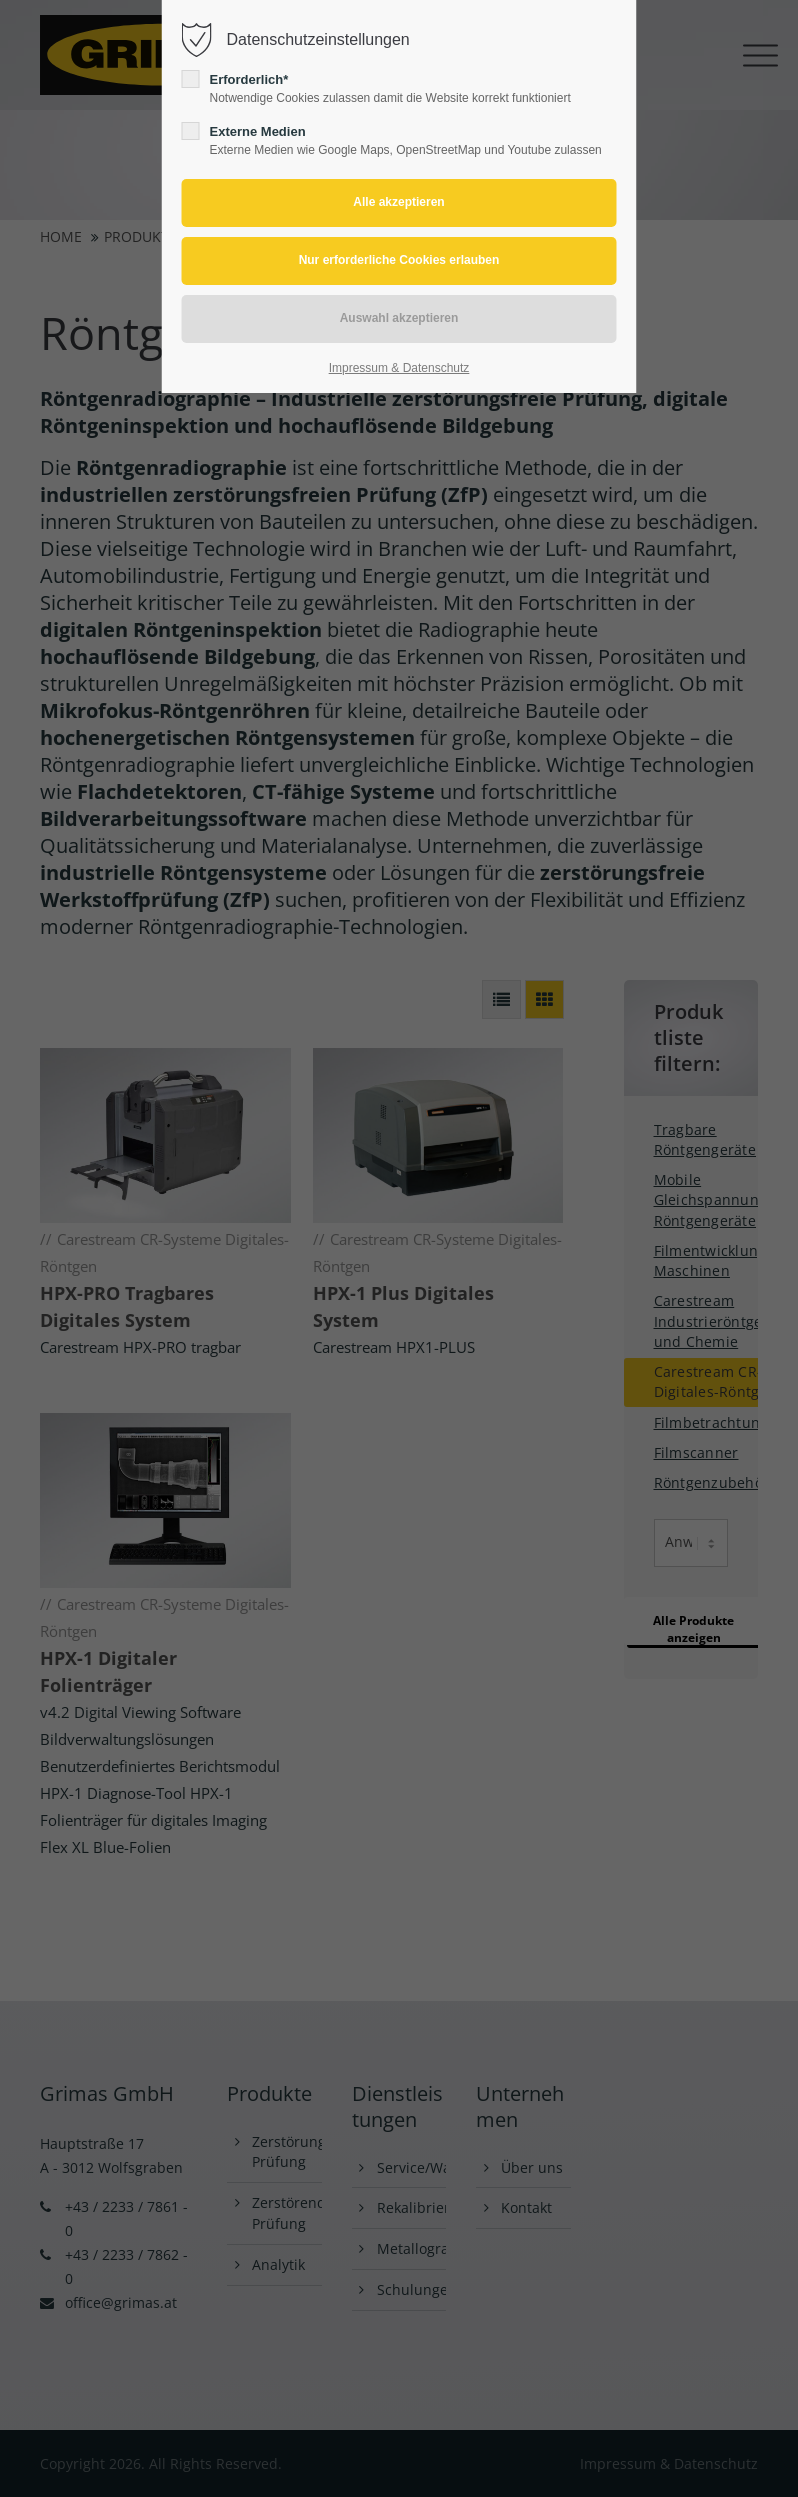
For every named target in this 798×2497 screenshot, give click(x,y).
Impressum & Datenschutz (399, 368)
